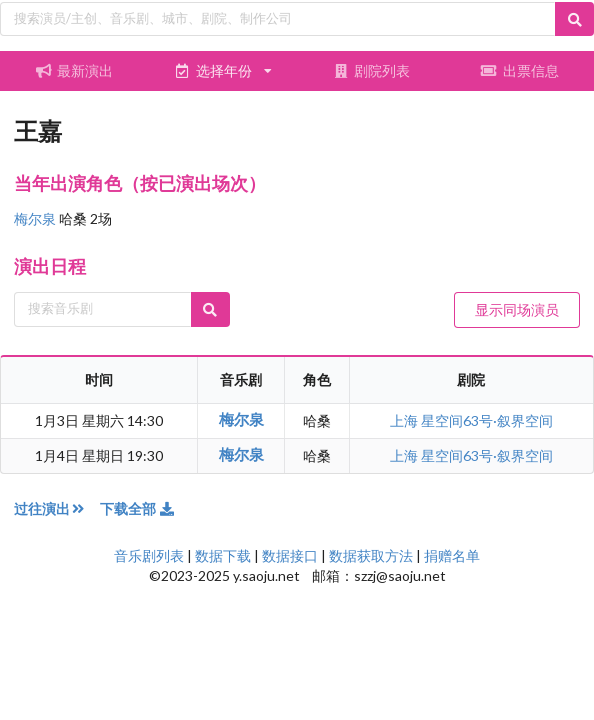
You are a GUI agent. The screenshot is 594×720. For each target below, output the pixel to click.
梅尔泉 (36, 218)
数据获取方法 (371, 555)
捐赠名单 (452, 555)
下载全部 (138, 508)
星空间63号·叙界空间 (487, 420)
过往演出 (57, 508)
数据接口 (290, 555)
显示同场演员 (517, 309)
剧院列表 (371, 70)
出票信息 (520, 70)
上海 (405, 420)
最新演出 (74, 70)
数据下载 (223, 555)
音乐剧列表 (149, 555)
